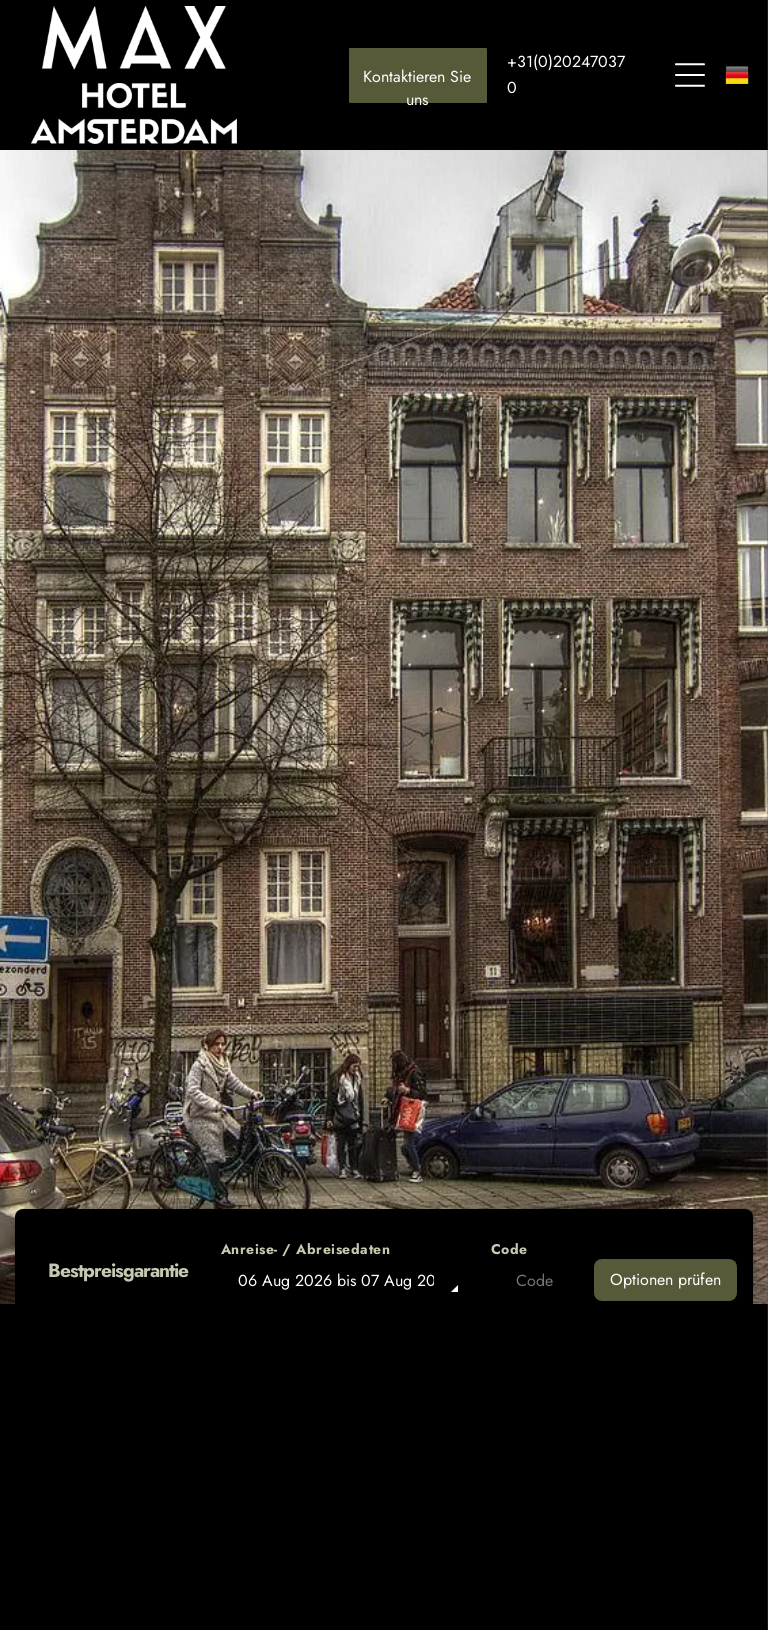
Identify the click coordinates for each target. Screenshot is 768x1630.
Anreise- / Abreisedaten (306, 1249)
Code (509, 1249)
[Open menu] (690, 75)
